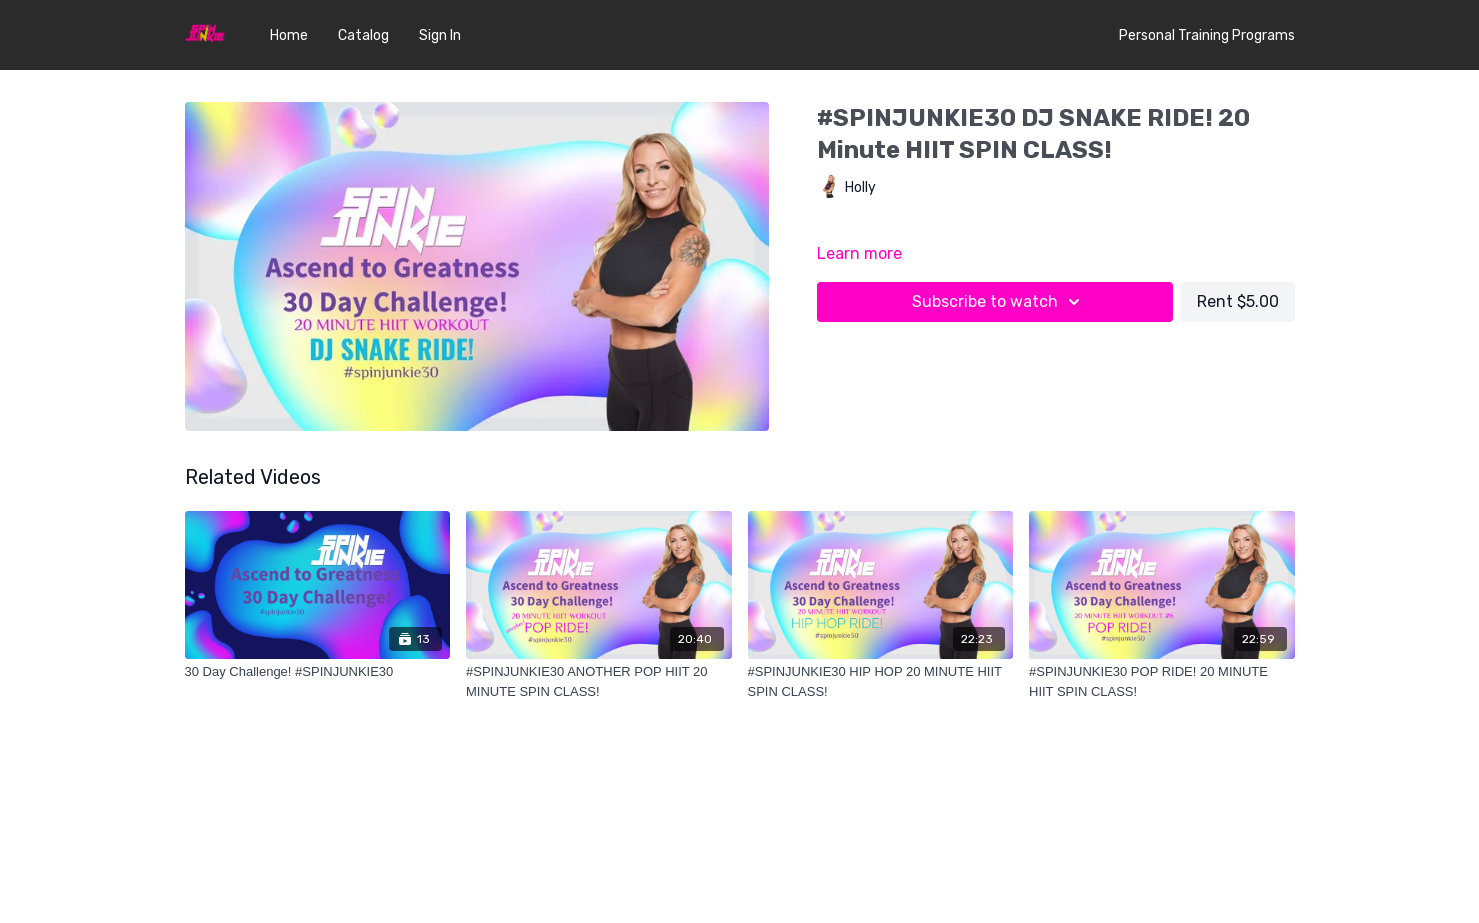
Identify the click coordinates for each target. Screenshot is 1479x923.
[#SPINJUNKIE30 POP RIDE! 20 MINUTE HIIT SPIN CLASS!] (1162, 681)
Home (289, 35)
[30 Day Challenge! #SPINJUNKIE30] (318, 672)
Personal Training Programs (1207, 35)
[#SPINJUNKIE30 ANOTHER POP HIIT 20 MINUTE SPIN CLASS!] (599, 681)
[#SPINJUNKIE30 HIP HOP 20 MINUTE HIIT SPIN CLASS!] (881, 681)
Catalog (363, 35)
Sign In (440, 35)
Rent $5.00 (1238, 301)
